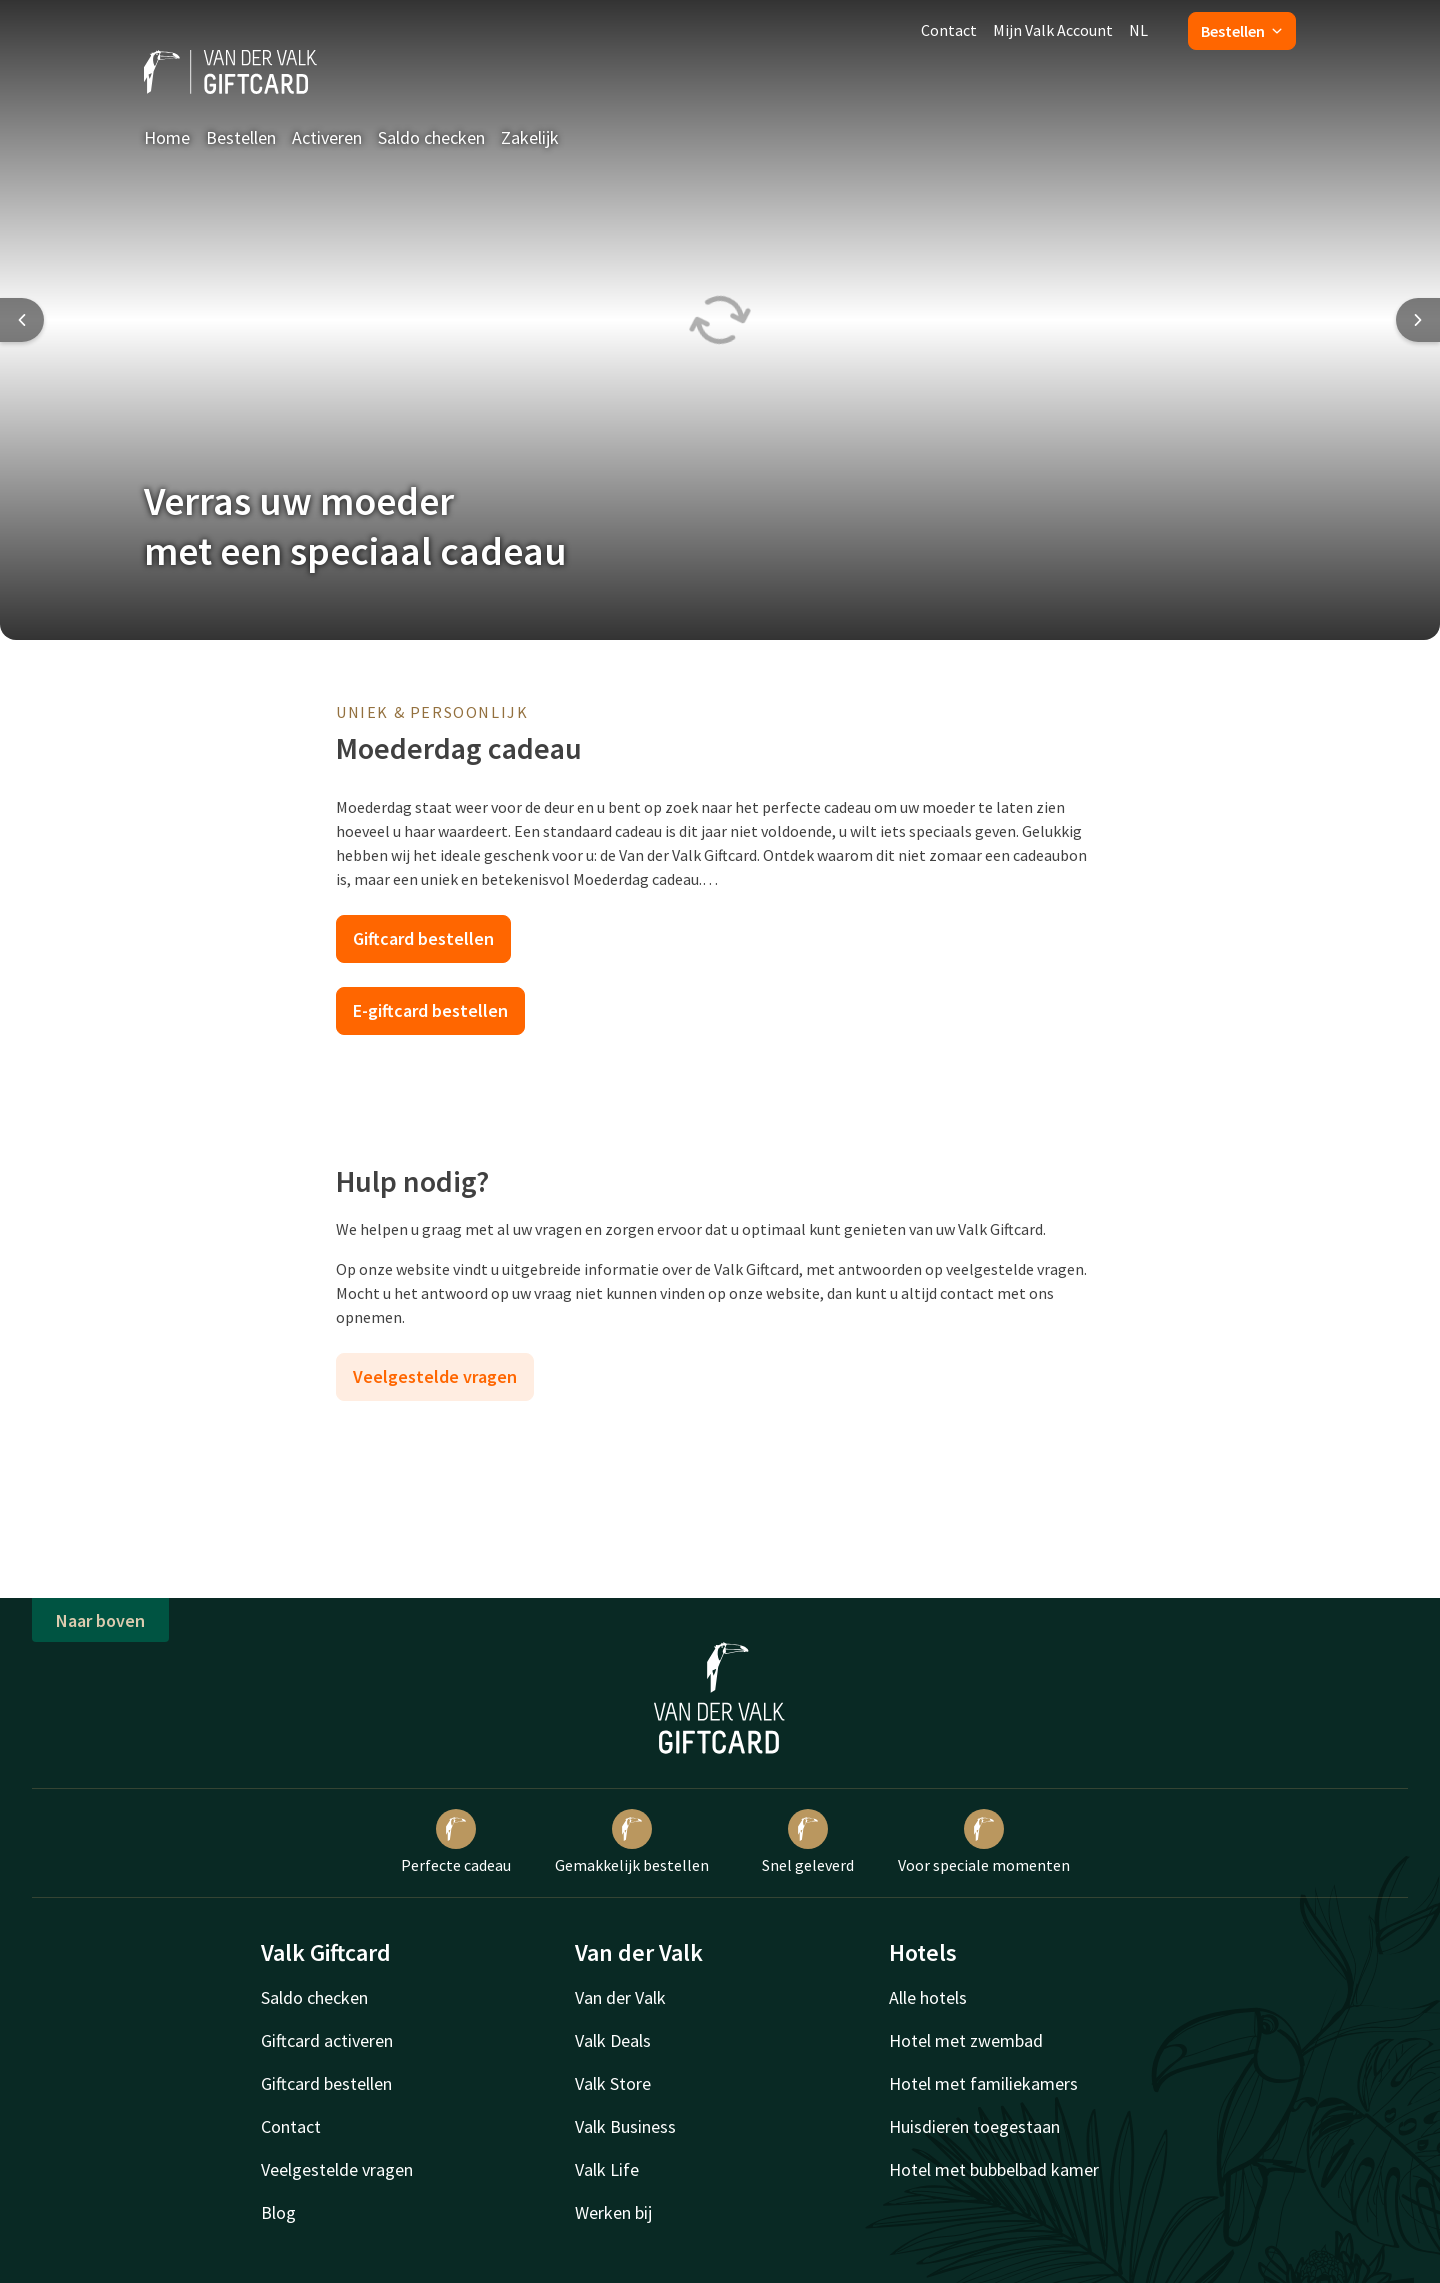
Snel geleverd (808, 1842)
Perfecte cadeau (456, 1842)
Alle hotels (928, 1997)
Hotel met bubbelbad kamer (994, 2169)
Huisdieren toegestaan (974, 2126)
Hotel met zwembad (966, 2040)
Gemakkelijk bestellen (632, 1842)
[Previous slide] (22, 320)
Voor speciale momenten (984, 1842)
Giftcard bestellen (423, 938)
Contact (949, 30)
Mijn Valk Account (1053, 30)
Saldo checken (431, 137)
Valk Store (613, 2083)
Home (167, 137)
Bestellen (1242, 31)
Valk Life (607, 2169)
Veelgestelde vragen (435, 1376)
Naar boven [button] (100, 1620)
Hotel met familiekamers (983, 2083)
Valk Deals (613, 2040)
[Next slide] (1418, 320)
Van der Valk (620, 1997)
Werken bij (613, 2212)
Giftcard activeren (327, 2040)
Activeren (327, 137)
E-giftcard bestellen (430, 1010)
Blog (278, 2212)
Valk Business (625, 2126)
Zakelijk (530, 137)
